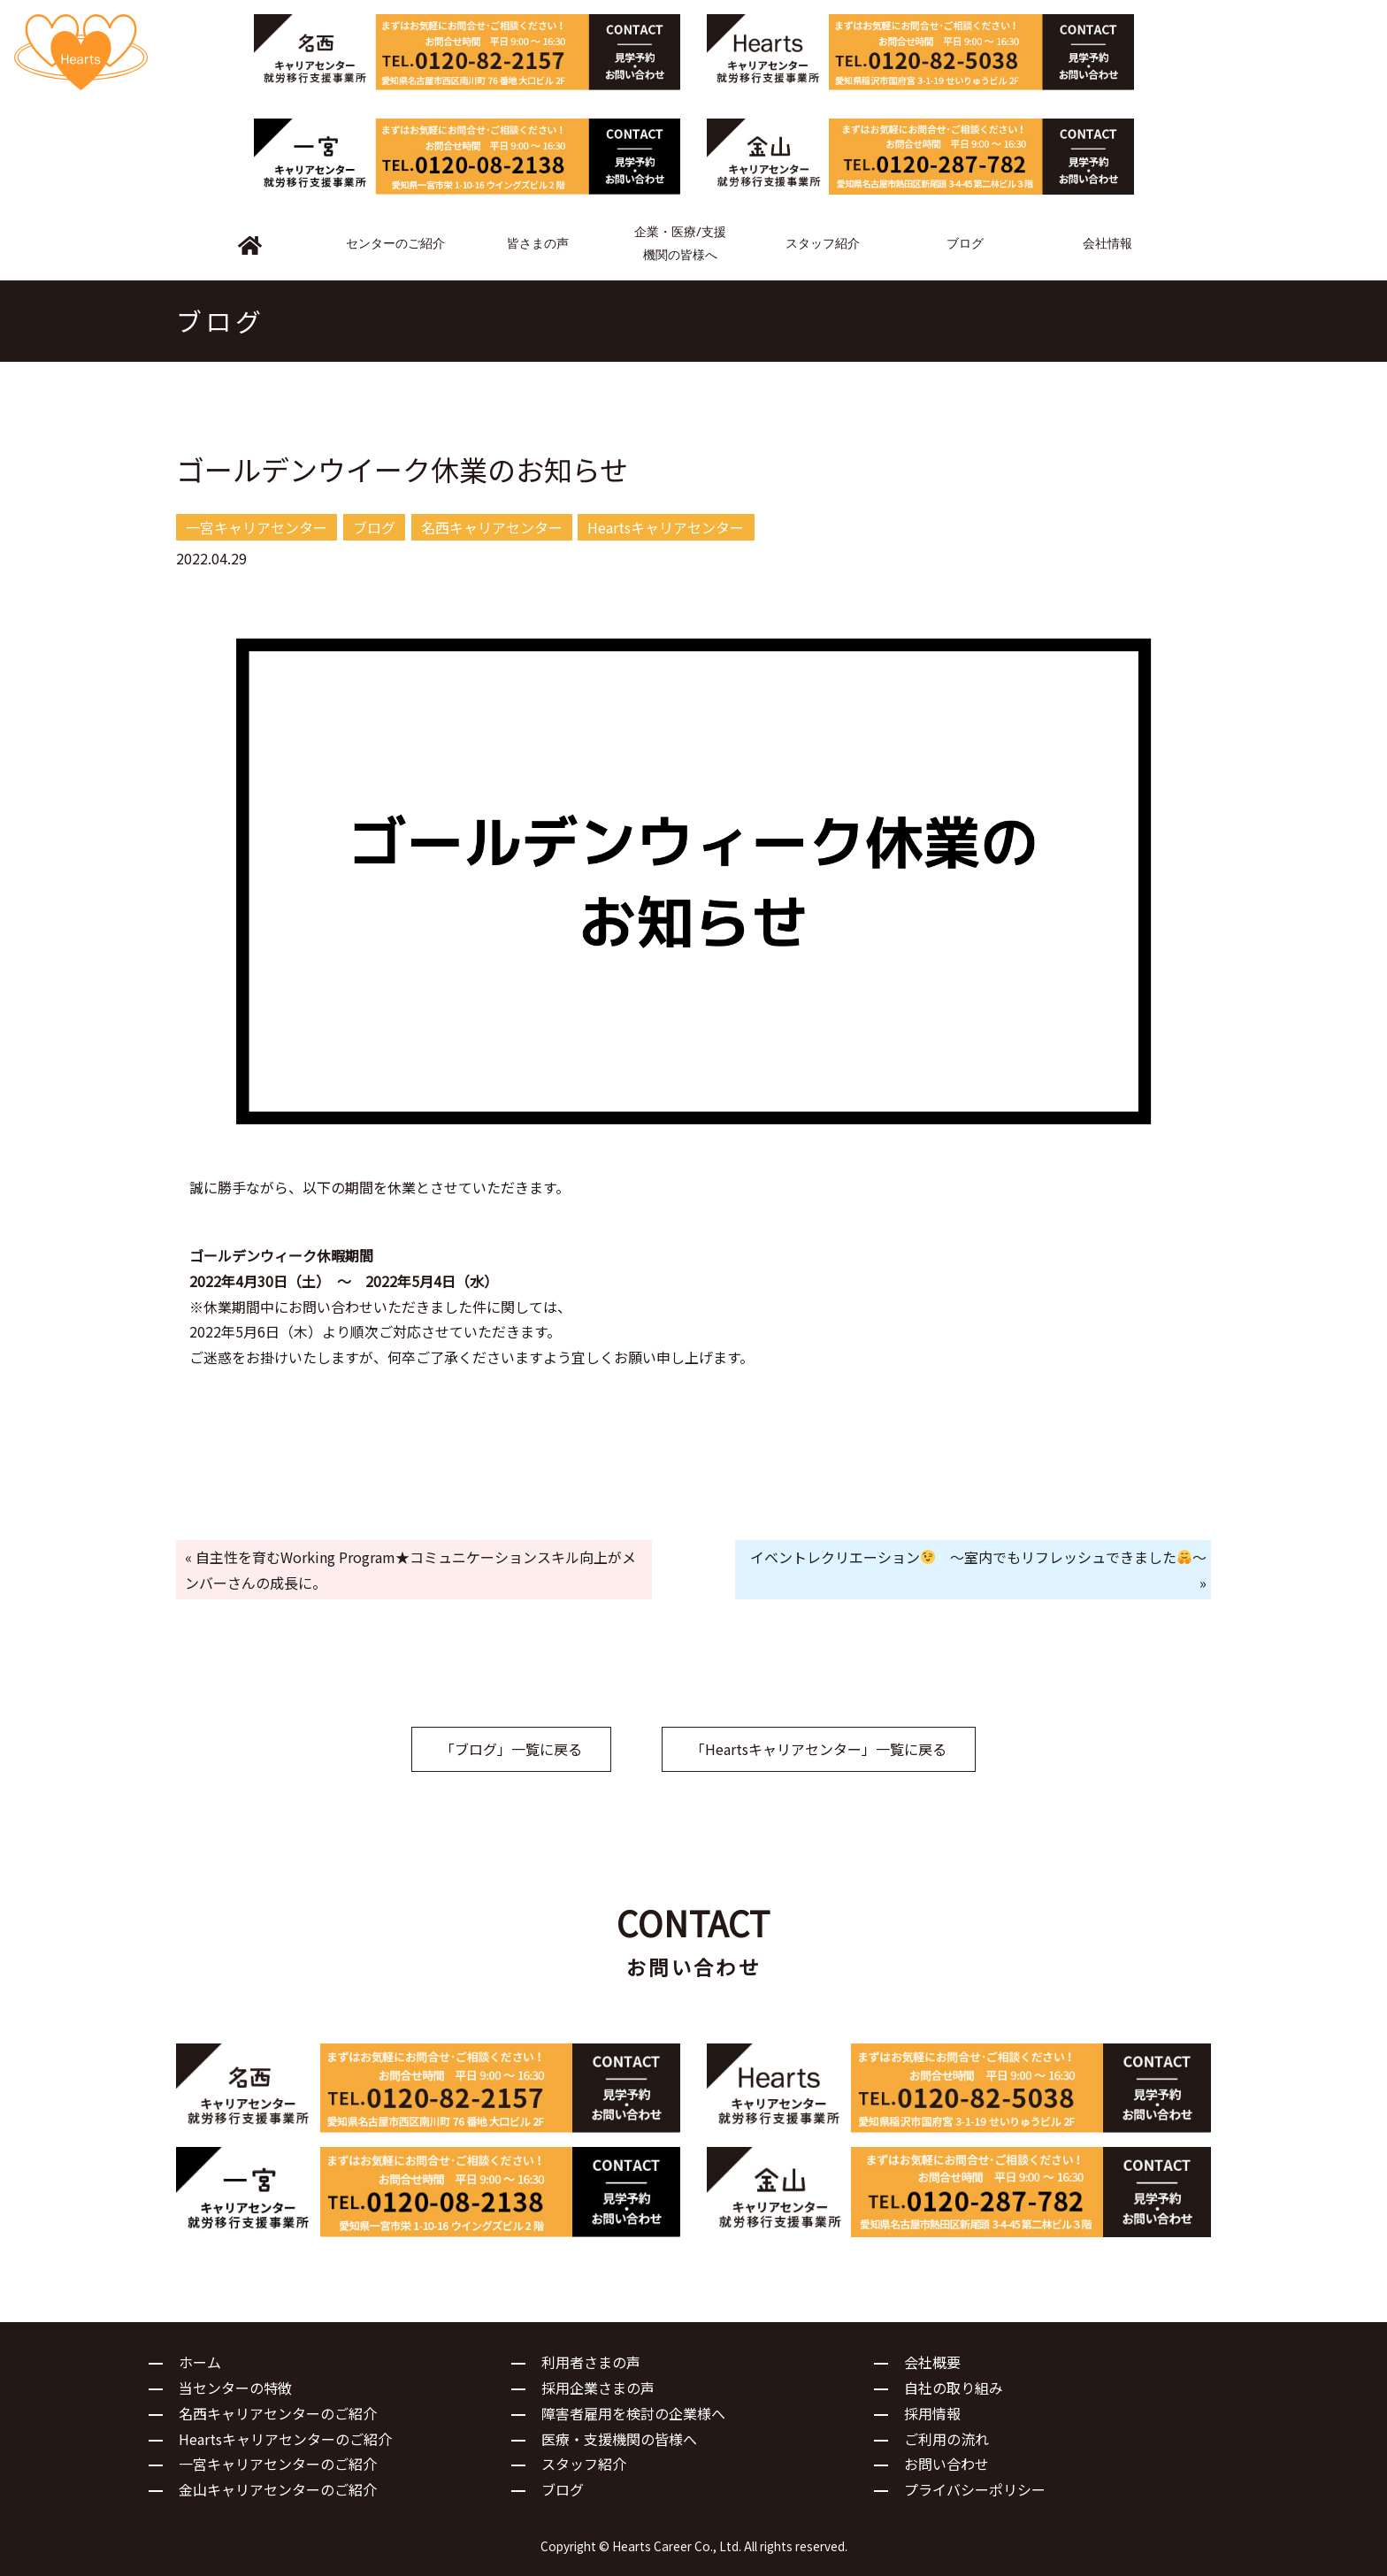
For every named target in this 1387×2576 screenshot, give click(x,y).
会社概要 (932, 2362)
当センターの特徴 (235, 2387)
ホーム (200, 2362)
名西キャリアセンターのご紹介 (278, 2413)
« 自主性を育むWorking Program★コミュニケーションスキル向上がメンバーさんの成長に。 (410, 1569)
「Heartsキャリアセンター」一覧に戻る (818, 1749)
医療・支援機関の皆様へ (619, 2439)
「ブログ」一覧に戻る (511, 1749)
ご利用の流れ (946, 2439)
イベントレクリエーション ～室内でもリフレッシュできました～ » (978, 1569)
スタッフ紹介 (583, 2463)
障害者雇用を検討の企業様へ (633, 2413)
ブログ (562, 2489)
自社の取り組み (953, 2387)
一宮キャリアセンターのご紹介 (278, 2463)
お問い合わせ (946, 2463)
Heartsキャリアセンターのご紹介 (285, 2439)
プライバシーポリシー (975, 2489)
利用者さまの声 (590, 2362)
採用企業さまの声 (598, 2387)
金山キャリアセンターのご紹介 (278, 2489)
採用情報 (932, 2413)
